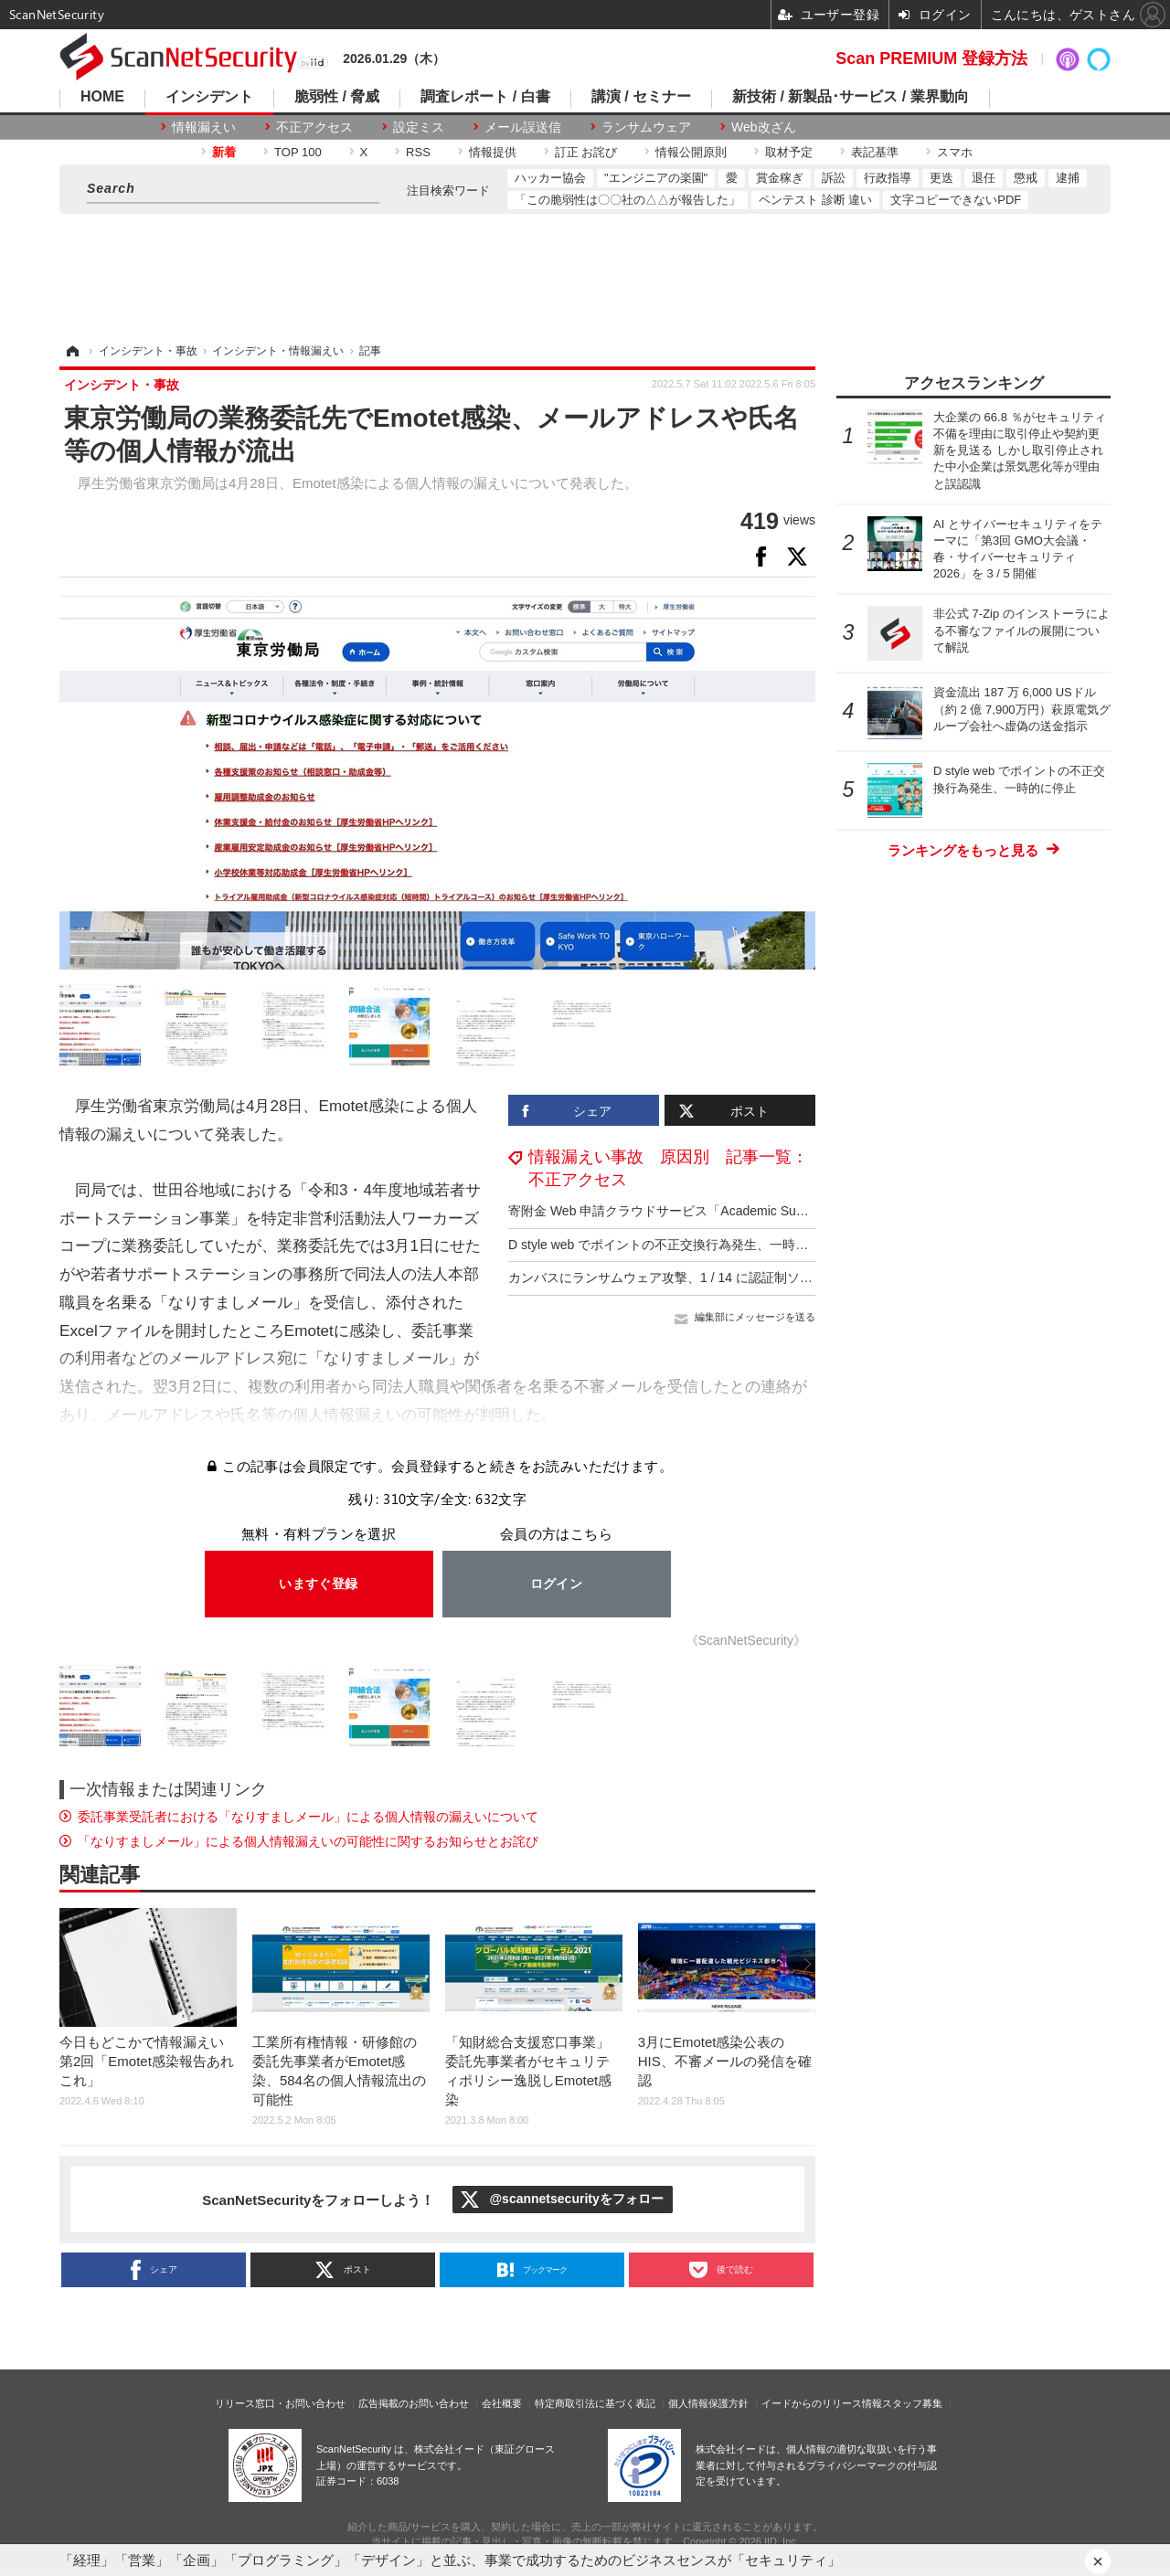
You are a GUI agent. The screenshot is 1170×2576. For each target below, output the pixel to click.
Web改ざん (763, 127)
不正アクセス (314, 127)
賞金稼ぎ (779, 178)
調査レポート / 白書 (484, 97)
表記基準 (875, 152)
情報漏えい (204, 127)
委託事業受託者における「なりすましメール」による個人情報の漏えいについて (308, 1816)
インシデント (209, 97)
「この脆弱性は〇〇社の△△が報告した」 (627, 200)
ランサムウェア (646, 127)
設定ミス (418, 127)
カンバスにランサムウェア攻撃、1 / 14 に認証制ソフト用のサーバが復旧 (718, 1277)
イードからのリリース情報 (821, 2403)
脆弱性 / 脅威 (336, 97)
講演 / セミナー (641, 97)
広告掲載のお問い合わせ (413, 2403)
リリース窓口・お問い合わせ (280, 2403)
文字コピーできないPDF (955, 200)
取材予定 (789, 152)
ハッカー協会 (550, 178)
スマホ (955, 152)
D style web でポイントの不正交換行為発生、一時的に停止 (677, 1244)
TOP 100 (298, 152)
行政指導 (887, 178)
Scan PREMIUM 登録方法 (931, 58)
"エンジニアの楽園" (655, 178)
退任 (983, 178)
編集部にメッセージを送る (755, 1316)
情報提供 (492, 152)
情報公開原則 (691, 152)
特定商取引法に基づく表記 (595, 2403)
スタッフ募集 (912, 2403)
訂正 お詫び (586, 152)
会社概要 (502, 2403)
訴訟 (834, 178)
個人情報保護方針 (708, 2403)
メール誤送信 (522, 127)
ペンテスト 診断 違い (815, 200)
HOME (102, 97)
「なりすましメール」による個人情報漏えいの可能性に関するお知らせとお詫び (308, 1841)
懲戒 (1025, 178)
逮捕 (1068, 178)
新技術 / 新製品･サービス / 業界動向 (850, 97)
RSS (418, 152)
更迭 (941, 178)
